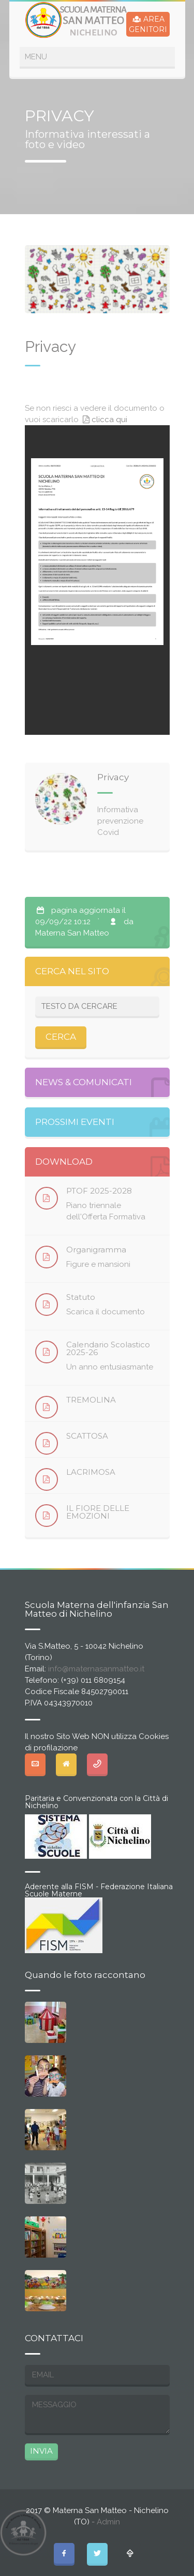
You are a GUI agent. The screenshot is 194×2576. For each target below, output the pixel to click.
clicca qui (104, 419)
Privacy (113, 777)
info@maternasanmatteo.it (96, 1668)
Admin (108, 2521)
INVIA (41, 2451)
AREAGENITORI (148, 24)
